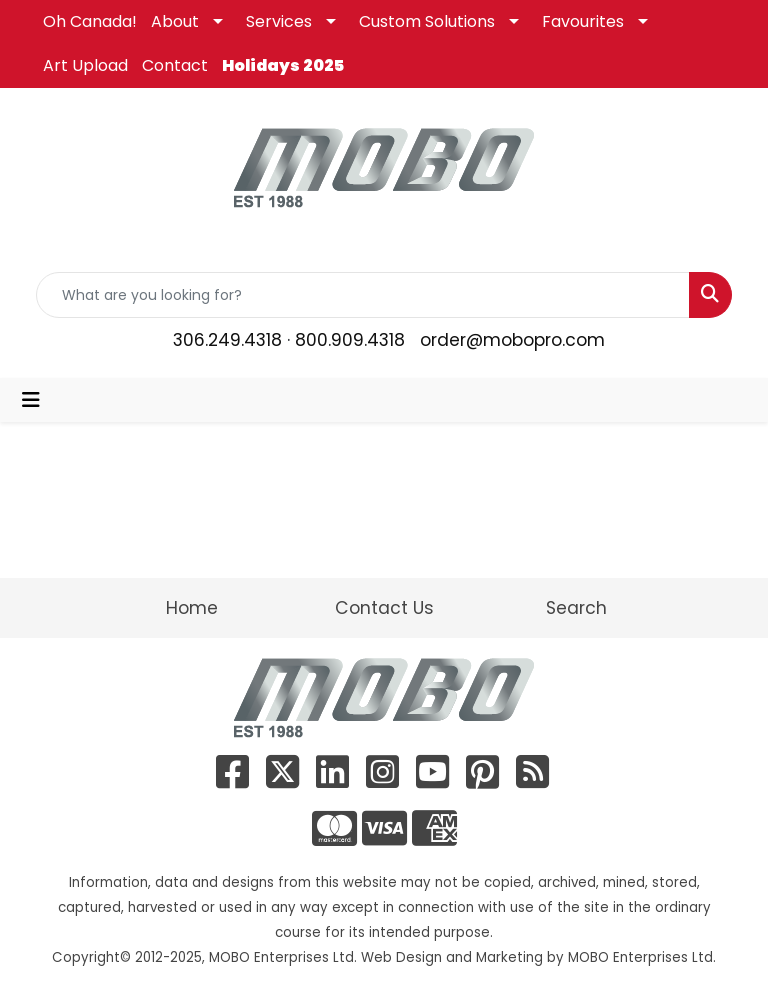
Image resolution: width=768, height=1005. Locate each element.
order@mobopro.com (512, 340)
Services (279, 21)
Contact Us (384, 608)
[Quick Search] (363, 295)
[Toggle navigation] (31, 400)
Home (192, 608)
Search (576, 608)
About (175, 21)
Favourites (583, 21)
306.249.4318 (227, 340)
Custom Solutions (427, 21)
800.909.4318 (350, 340)
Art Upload (85, 65)
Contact (175, 65)
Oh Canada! (90, 21)
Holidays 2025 (283, 65)
